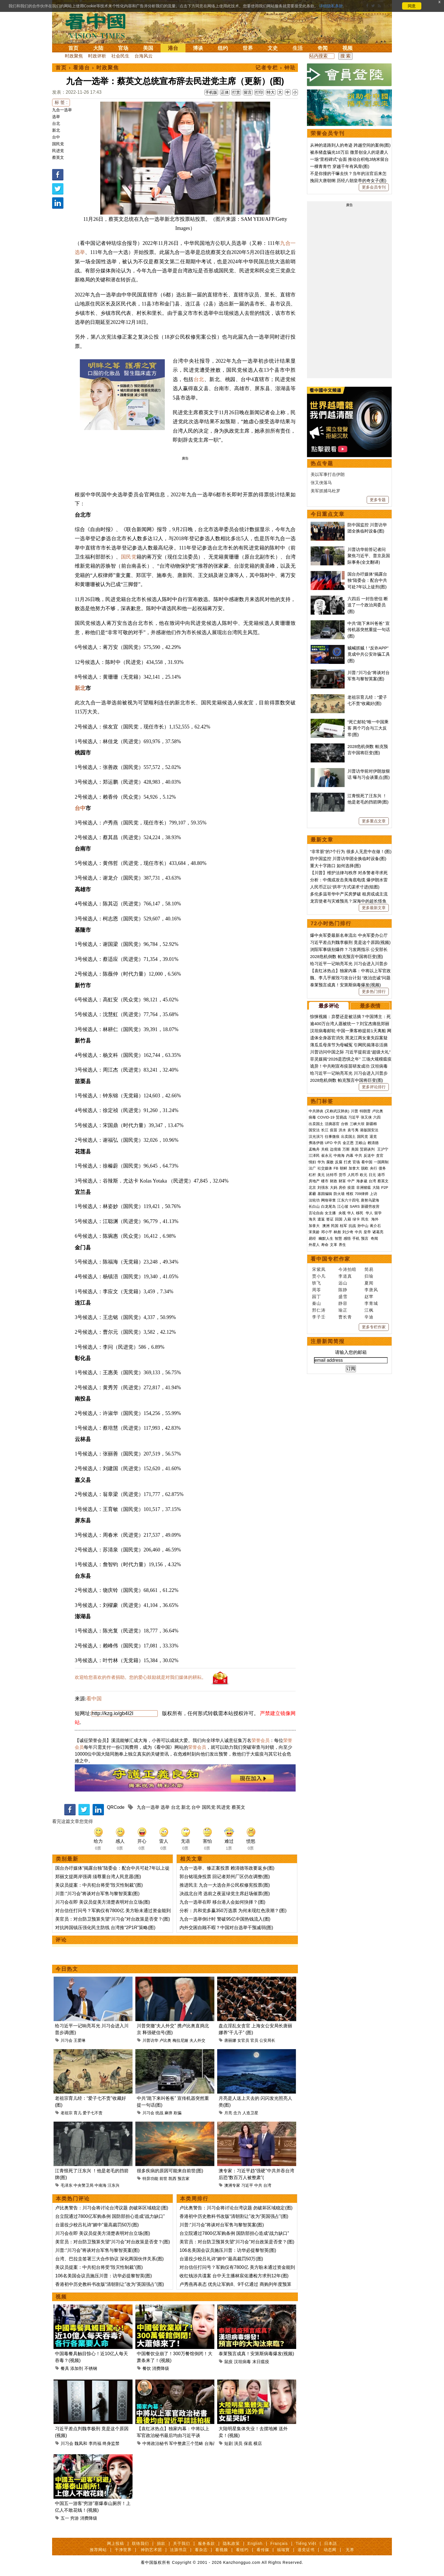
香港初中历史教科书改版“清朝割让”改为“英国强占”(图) (109, 2284)
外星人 (314, 1245)
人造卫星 (250, 2113)
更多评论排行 (374, 1087)
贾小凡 (319, 1276)
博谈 (198, 48)
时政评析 (97, 56)
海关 (312, 1219)
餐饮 (146, 2368)
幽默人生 (326, 1238)
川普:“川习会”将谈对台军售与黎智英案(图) (97, 1893)
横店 (257, 2443)
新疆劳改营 (370, 1206)
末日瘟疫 (260, 2361)
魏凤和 (80, 2443)
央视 (342, 1213)
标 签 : (61, 102)
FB (336, 1168)
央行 (373, 1168)
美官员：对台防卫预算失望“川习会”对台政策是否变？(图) (112, 1919)
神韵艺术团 (151, 2549)
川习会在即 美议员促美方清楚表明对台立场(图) (102, 1902)
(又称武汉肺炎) (337, 1111)
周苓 (316, 1289)
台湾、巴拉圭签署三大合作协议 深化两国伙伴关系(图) (109, 2258)
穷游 (74, 2518)
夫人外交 (197, 2040)
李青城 (371, 1303)
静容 (342, 1303)
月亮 (228, 2113)
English (254, 2543)
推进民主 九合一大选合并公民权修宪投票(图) (225, 1885)
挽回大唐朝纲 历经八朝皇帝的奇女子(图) (348, 180)
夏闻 (368, 1282)
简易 (368, 1269)
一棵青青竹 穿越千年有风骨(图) (339, 166)
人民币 (352, 1175)
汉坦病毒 (242, 2361)
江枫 (368, 1310)
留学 (378, 1213)
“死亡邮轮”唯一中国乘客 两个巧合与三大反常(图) (367, 728)
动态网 (330, 2549)
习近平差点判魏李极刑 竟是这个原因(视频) (350, 942)
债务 (382, 1168)
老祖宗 (66, 2113)
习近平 (247, 2185)
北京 (312, 1187)
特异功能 (150, 2178)
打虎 (347, 1162)
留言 (248, 92)
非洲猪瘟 (363, 1187)
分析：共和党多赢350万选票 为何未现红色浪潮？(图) (233, 1910)
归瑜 (368, 1276)
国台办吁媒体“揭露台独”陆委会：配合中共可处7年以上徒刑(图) (367, 580)
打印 (259, 92)
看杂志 (201, 2549)
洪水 (342, 1130)
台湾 (267, 2185)
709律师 (361, 1194)
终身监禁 (111, 2443)
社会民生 (120, 56)
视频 (347, 48)
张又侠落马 (321, 482)
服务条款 (206, 2543)
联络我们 (140, 2543)
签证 (330, 1219)
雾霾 (312, 1194)
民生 (365, 1219)
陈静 (342, 1289)
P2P (384, 1187)
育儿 (78, 2113)
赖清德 (373, 1143)
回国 (338, 1219)
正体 (225, 92)
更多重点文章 (374, 821)
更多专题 (378, 499)
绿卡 (356, 1219)
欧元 (363, 1175)
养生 (342, 1245)
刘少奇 (347, 1232)
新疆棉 (371, 1124)
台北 (56, 123)
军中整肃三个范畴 (186, 2443)
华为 (321, 1162)
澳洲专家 (232, 2185)
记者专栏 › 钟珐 (275, 67)
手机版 (211, 92)
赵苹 (368, 1296)
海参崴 (361, 1181)
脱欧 (364, 1168)
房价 (342, 1187)
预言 (365, 1238)
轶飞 (316, 1282)
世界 (248, 48)
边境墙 (335, 1149)
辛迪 (368, 1316)
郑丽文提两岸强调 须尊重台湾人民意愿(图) (98, 1876)
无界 (350, 2549)
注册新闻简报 (328, 1341)
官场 (123, 48)
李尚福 (95, 2443)
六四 (377, 1117)
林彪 (337, 1232)
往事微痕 (332, 1136)
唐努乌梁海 (370, 1200)
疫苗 (333, 1130)
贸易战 (341, 1117)
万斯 (346, 1149)
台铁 (344, 1124)
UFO (328, 1143)
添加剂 (76, 2368)
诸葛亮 (377, 1232)
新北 (56, 130)
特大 (271, 92)
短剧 (228, 2443)
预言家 (183, 2178)
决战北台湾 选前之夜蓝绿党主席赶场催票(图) (225, 1893)
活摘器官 (332, 1124)
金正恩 (348, 1143)
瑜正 (342, 1310)
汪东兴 (113, 2185)
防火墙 (339, 1194)
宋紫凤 (319, 1269)
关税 (324, 1149)
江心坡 (342, 1206)
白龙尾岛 (328, 1206)
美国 (148, 48)
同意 (412, 6)
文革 (333, 1245)
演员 (238, 2443)
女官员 (243, 2040)
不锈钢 (90, 2368)
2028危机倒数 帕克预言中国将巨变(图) (346, 956)
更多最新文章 (374, 907)
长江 (324, 1130)
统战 (159, 2113)
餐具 (65, 2368)
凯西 (172, 2178)
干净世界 (123, 2549)
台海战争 (212, 2443)
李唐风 (371, 1289)
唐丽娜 (230, 2040)
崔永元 (326, 1155)
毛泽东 (66, 2185)
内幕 (349, 1155)
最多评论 (329, 1006)
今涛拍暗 (347, 1269)
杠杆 (312, 1175)
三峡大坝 (357, 1124)
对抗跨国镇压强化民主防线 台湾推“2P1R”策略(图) (105, 1927)
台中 (56, 137)
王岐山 (360, 1143)
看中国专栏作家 (330, 1259)
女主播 (331, 1213)
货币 (342, 1175)
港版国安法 (369, 1130)
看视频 (221, 2549)
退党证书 (306, 2549)
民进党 (58, 150)
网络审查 (328, 1200)
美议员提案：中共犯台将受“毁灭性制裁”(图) (99, 1885)
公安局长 (267, 2040)
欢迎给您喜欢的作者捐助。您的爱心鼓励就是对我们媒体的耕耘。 (140, 1677)
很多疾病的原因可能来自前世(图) (170, 2170)
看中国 (98, 25)
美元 (321, 1175)
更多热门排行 (374, 991)
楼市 (324, 1181)
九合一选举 (62, 110)
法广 (312, 1168)
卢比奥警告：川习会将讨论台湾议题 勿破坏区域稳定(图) (111, 2207)
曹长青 (345, 1316)
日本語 (330, 2543)
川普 (354, 1111)
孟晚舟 (314, 1149)
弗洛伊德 (316, 1143)
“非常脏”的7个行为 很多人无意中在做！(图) (351, 851)
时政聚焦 (74, 56)
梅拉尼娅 (180, 2040)
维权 (349, 1194)
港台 (173, 48)
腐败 (330, 1162)
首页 (73, 48)
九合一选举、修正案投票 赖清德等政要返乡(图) (227, 1868)
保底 (248, 2443)
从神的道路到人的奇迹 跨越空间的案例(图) (350, 145)
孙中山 (362, 1226)
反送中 (369, 1155)
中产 (351, 1181)
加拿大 (354, 1168)
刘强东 (322, 1187)
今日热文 (67, 1969)
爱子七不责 (93, 2113)
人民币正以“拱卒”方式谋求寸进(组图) (344, 886)
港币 (381, 1175)
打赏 (236, 92)
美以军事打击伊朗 (328, 474)
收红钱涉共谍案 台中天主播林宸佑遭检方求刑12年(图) (234, 2275)
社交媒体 (324, 1168)
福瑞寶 (283, 2549)
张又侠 (366, 1117)
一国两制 (381, 1162)
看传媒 (263, 2549)
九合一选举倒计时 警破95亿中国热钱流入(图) (225, 1919)
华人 (351, 1213)
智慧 (338, 1238)
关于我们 (181, 2543)
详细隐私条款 (331, 6)
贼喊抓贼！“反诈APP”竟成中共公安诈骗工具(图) (368, 654)
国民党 (58, 144)
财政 (333, 1181)
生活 (298, 48)
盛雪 (342, 1296)
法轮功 (314, 1200)
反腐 (338, 1162)
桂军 (343, 1226)
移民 (359, 1213)
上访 (373, 1194)
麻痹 (168, 2113)
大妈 (333, 1187)
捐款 (161, 2543)
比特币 (331, 1175)
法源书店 (178, 2549)
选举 (56, 116)
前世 (163, 2178)
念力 (237, 2113)
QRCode (115, 1807)
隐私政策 (231, 2543)
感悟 (347, 1238)
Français (279, 2543)
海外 (375, 1219)
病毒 (312, 1117)
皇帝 (367, 1232)
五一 (65, 2518)
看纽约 (242, 2549)
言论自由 (316, 1213)
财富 (342, 1181)
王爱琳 (80, 2040)
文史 (273, 48)
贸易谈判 (368, 1149)
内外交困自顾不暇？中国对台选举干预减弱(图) (226, 1927)
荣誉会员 (260, 1740)
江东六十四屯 (348, 1200)
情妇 (312, 1162)
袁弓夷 (352, 1130)
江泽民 (314, 1155)
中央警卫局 (83, 2185)
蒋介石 (376, 1226)
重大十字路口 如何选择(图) (335, 865)
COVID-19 (325, 1117)
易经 (313, 1238)
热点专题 (322, 463)
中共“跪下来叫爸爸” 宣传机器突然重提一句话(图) (368, 629)
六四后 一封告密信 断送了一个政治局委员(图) (367, 605)
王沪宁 (382, 1149)
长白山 (314, 1206)
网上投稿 (115, 2543)
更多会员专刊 (374, 187)
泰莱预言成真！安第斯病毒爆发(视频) (256, 2353)
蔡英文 (58, 157)
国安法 (314, 1130)
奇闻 (322, 48)
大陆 (98, 48)
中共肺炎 (316, 1111)
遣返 (321, 1219)
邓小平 (326, 1232)
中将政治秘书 (155, 2443)
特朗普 (365, 1111)
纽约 (223, 48)
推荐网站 (98, 2549)
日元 (372, 1175)
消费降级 (160, 2368)
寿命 (324, 1245)
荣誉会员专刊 (328, 133)
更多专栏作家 (374, 1327)
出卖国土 (316, 1124)
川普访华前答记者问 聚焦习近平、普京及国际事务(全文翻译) (368, 556)
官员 (254, 2040)
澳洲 (326, 1226)
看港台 (81, 67)
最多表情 (370, 1006)
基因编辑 (324, 1194)
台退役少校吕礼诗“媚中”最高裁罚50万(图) (97, 2224)
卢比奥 (165, 2040)
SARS (355, 1206)
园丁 (316, 1296)
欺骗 (178, 2113)
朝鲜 (343, 1168)
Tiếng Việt (306, 2543)
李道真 (345, 1276)
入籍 (347, 1219)
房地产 (314, 1181)
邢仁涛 (319, 1310)
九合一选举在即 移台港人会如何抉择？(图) (222, 1902)
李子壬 (319, 1316)
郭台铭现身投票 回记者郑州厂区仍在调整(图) (225, 1876)
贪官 (379, 1155)
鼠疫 (228, 2361)
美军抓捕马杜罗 (325, 490)
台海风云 (144, 56)
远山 (342, 1282)
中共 (258, 2185)
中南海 (100, 2185)
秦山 (316, 1303)
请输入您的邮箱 (351, 1352)
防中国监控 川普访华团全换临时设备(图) (348, 858)
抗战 (352, 1226)
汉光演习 (316, 1136)
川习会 (66, 2040)
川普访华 (150, 2040)
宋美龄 (314, 1232)
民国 (334, 1226)
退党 (373, 1136)
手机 (356, 1238)
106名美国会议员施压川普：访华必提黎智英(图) (103, 2275)
